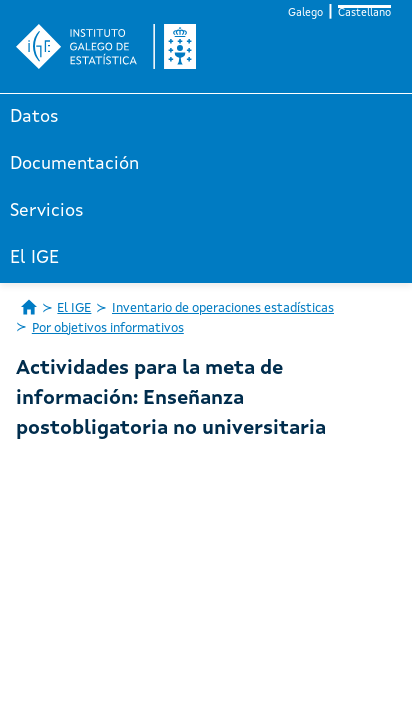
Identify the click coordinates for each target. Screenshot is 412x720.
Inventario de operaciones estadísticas (223, 308)
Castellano (364, 13)
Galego (305, 13)
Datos (34, 117)
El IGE (34, 258)
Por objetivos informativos (108, 328)
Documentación (74, 164)
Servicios (47, 211)
